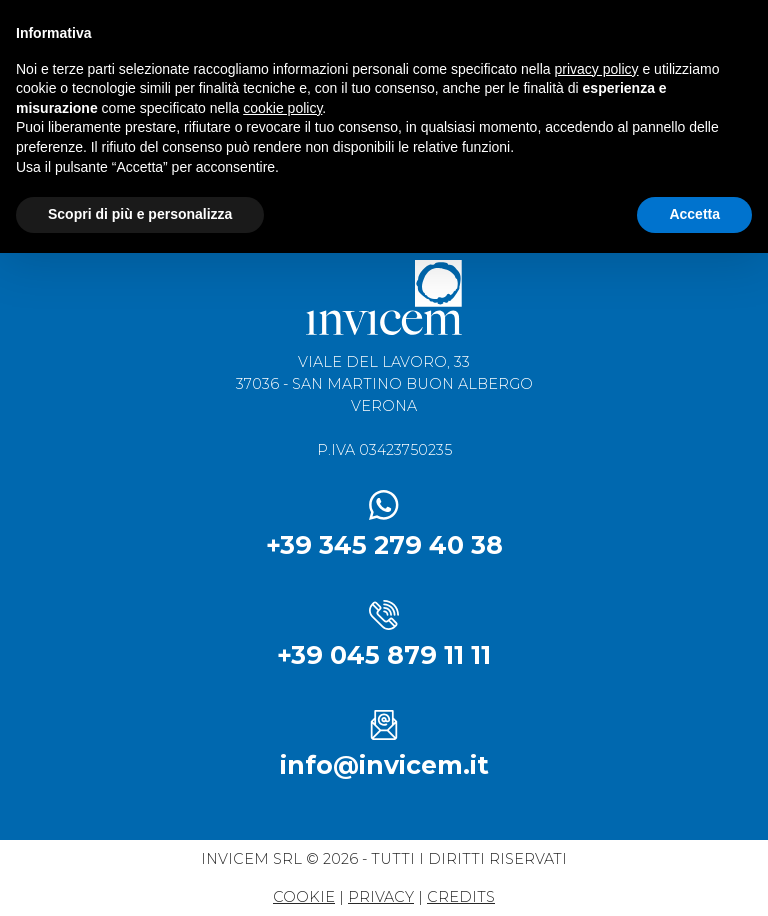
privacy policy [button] (597, 69)
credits (461, 897)
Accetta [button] (694, 214)
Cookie (304, 897)
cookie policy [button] (282, 108)
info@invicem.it (384, 765)
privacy (381, 897)
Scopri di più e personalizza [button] (140, 214)
